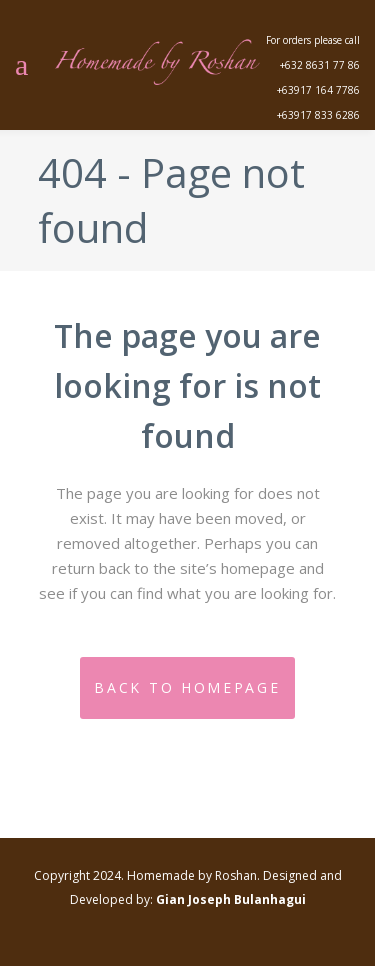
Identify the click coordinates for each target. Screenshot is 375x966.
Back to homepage (187, 687)
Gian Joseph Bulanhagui (231, 899)
